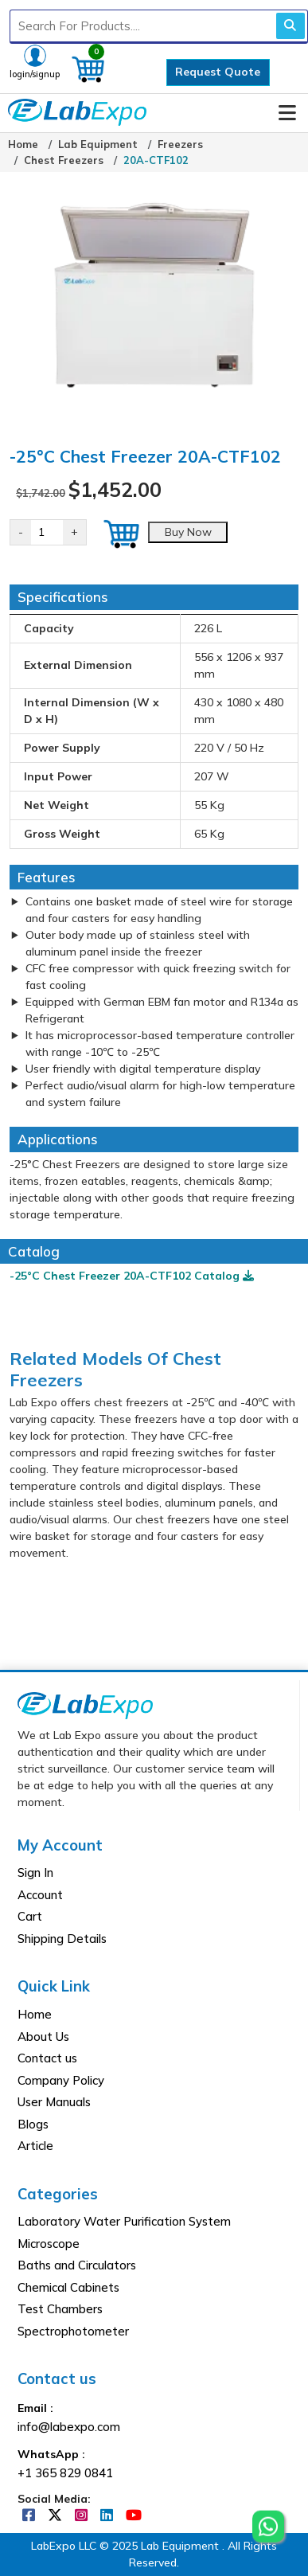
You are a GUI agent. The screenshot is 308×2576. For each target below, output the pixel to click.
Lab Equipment (98, 144)
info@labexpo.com (69, 2426)
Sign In (35, 1872)
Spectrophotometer (73, 2331)
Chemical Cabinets (68, 2287)
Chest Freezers (63, 160)
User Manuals (54, 2101)
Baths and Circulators (77, 2265)
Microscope (49, 2243)
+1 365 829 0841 (65, 2472)
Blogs (33, 2124)
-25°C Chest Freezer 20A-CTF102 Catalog (132, 1275)
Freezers (180, 144)
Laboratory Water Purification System (124, 2221)
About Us (43, 2036)
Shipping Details (62, 1938)
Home (23, 144)
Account (40, 1894)
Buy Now (188, 532)
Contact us (47, 2058)
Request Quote (217, 71)
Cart (30, 1916)
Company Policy (61, 2080)
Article (35, 2145)
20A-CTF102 (156, 160)
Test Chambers (60, 2308)
